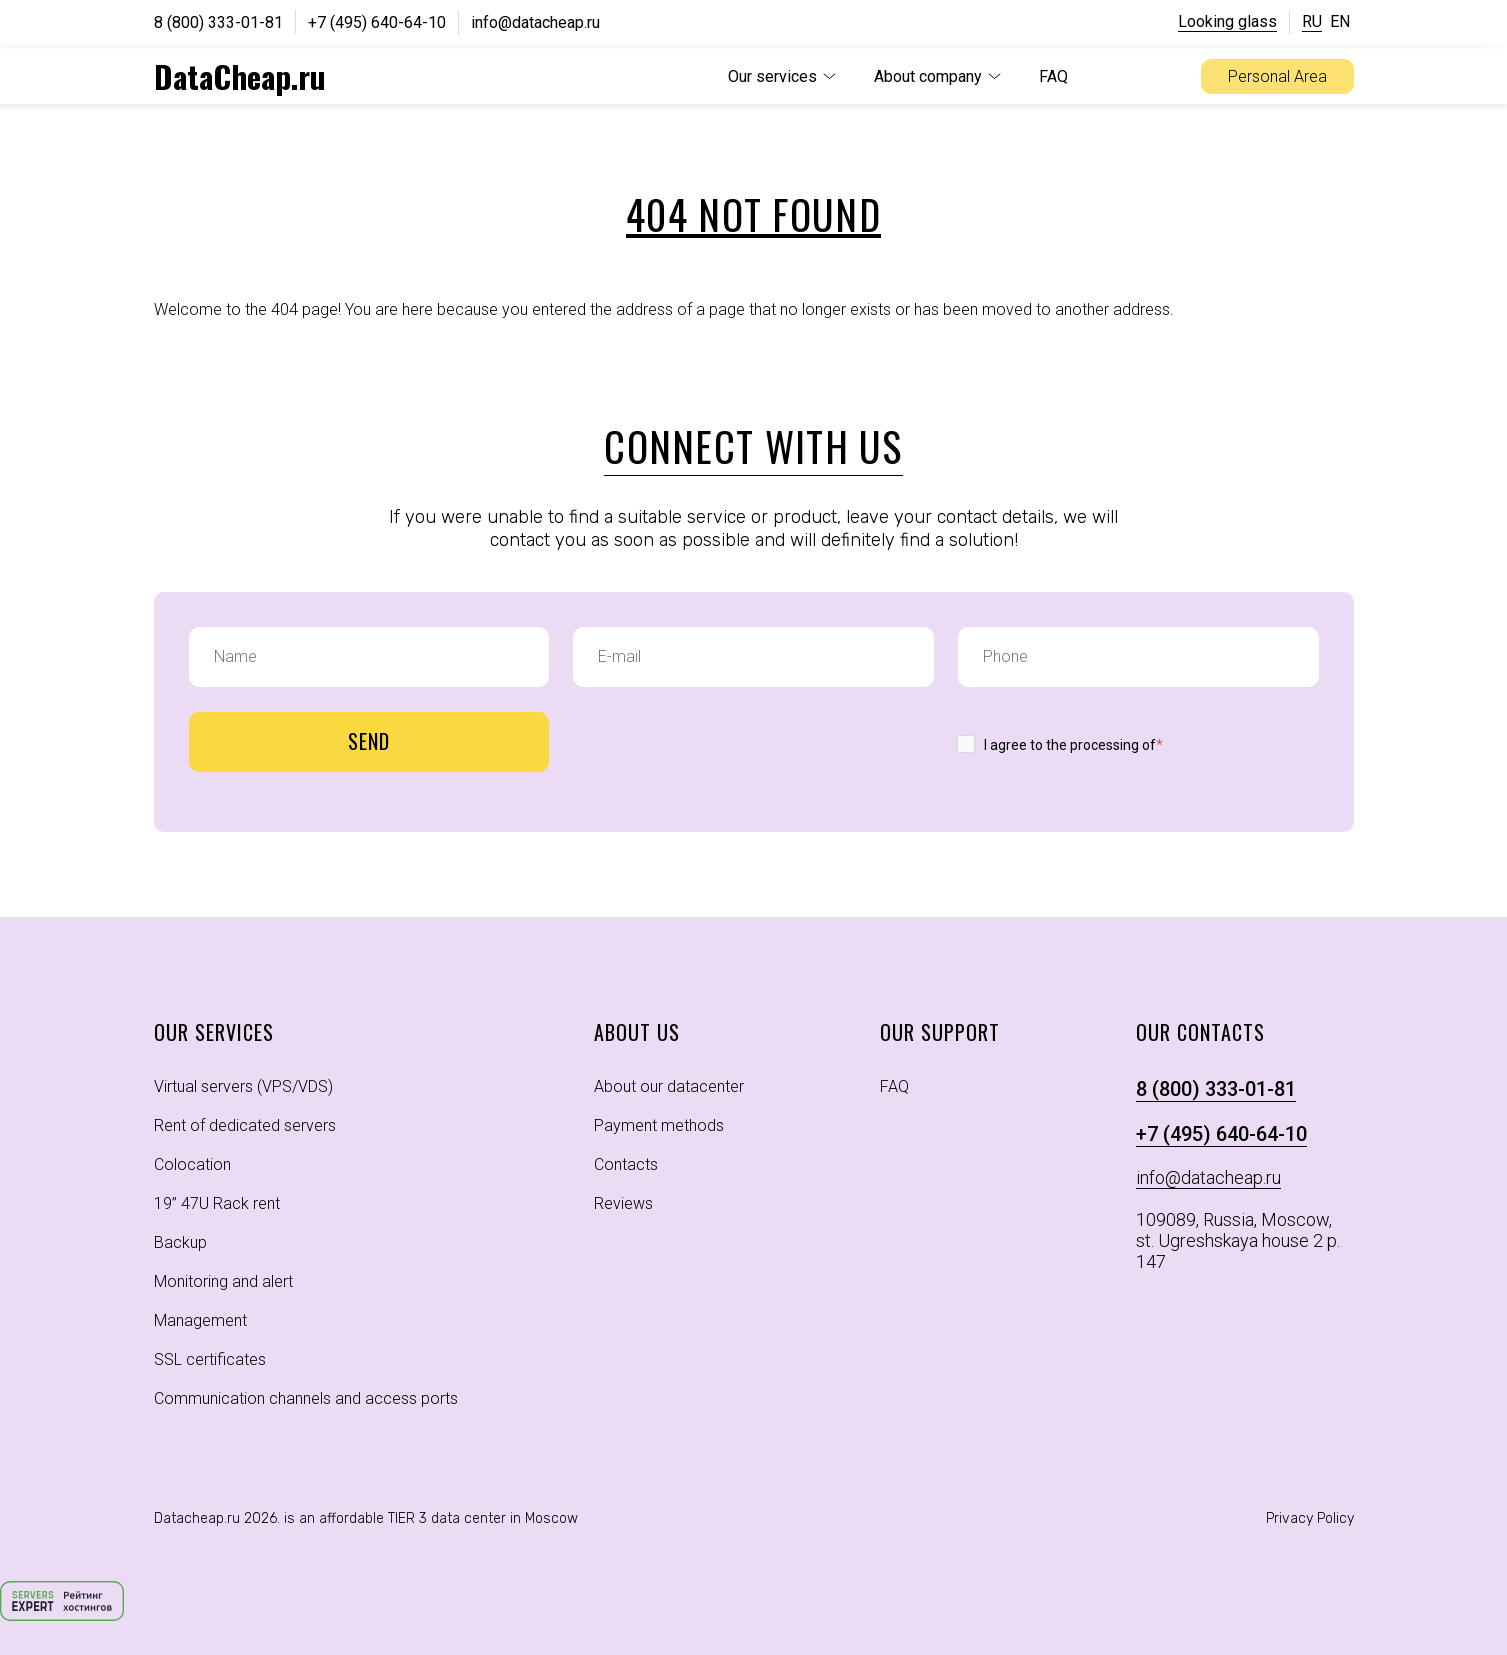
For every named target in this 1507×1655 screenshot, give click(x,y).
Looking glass (1227, 21)
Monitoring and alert (223, 1281)
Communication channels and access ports (306, 1398)
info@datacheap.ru (535, 22)
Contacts (626, 1164)
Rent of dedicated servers (245, 1125)
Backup (180, 1242)
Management (200, 1320)
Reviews (623, 1203)
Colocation (192, 1164)
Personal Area (1277, 76)
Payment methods (659, 1125)
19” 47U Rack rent (217, 1203)
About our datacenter (669, 1086)
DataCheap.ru (240, 76)
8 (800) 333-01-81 (218, 22)
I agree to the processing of (1073, 745)
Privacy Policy (1310, 1518)
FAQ (1053, 76)
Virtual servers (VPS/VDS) (243, 1086)
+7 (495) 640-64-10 (377, 22)
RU (1312, 21)
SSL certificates (210, 1359)
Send (369, 741)
